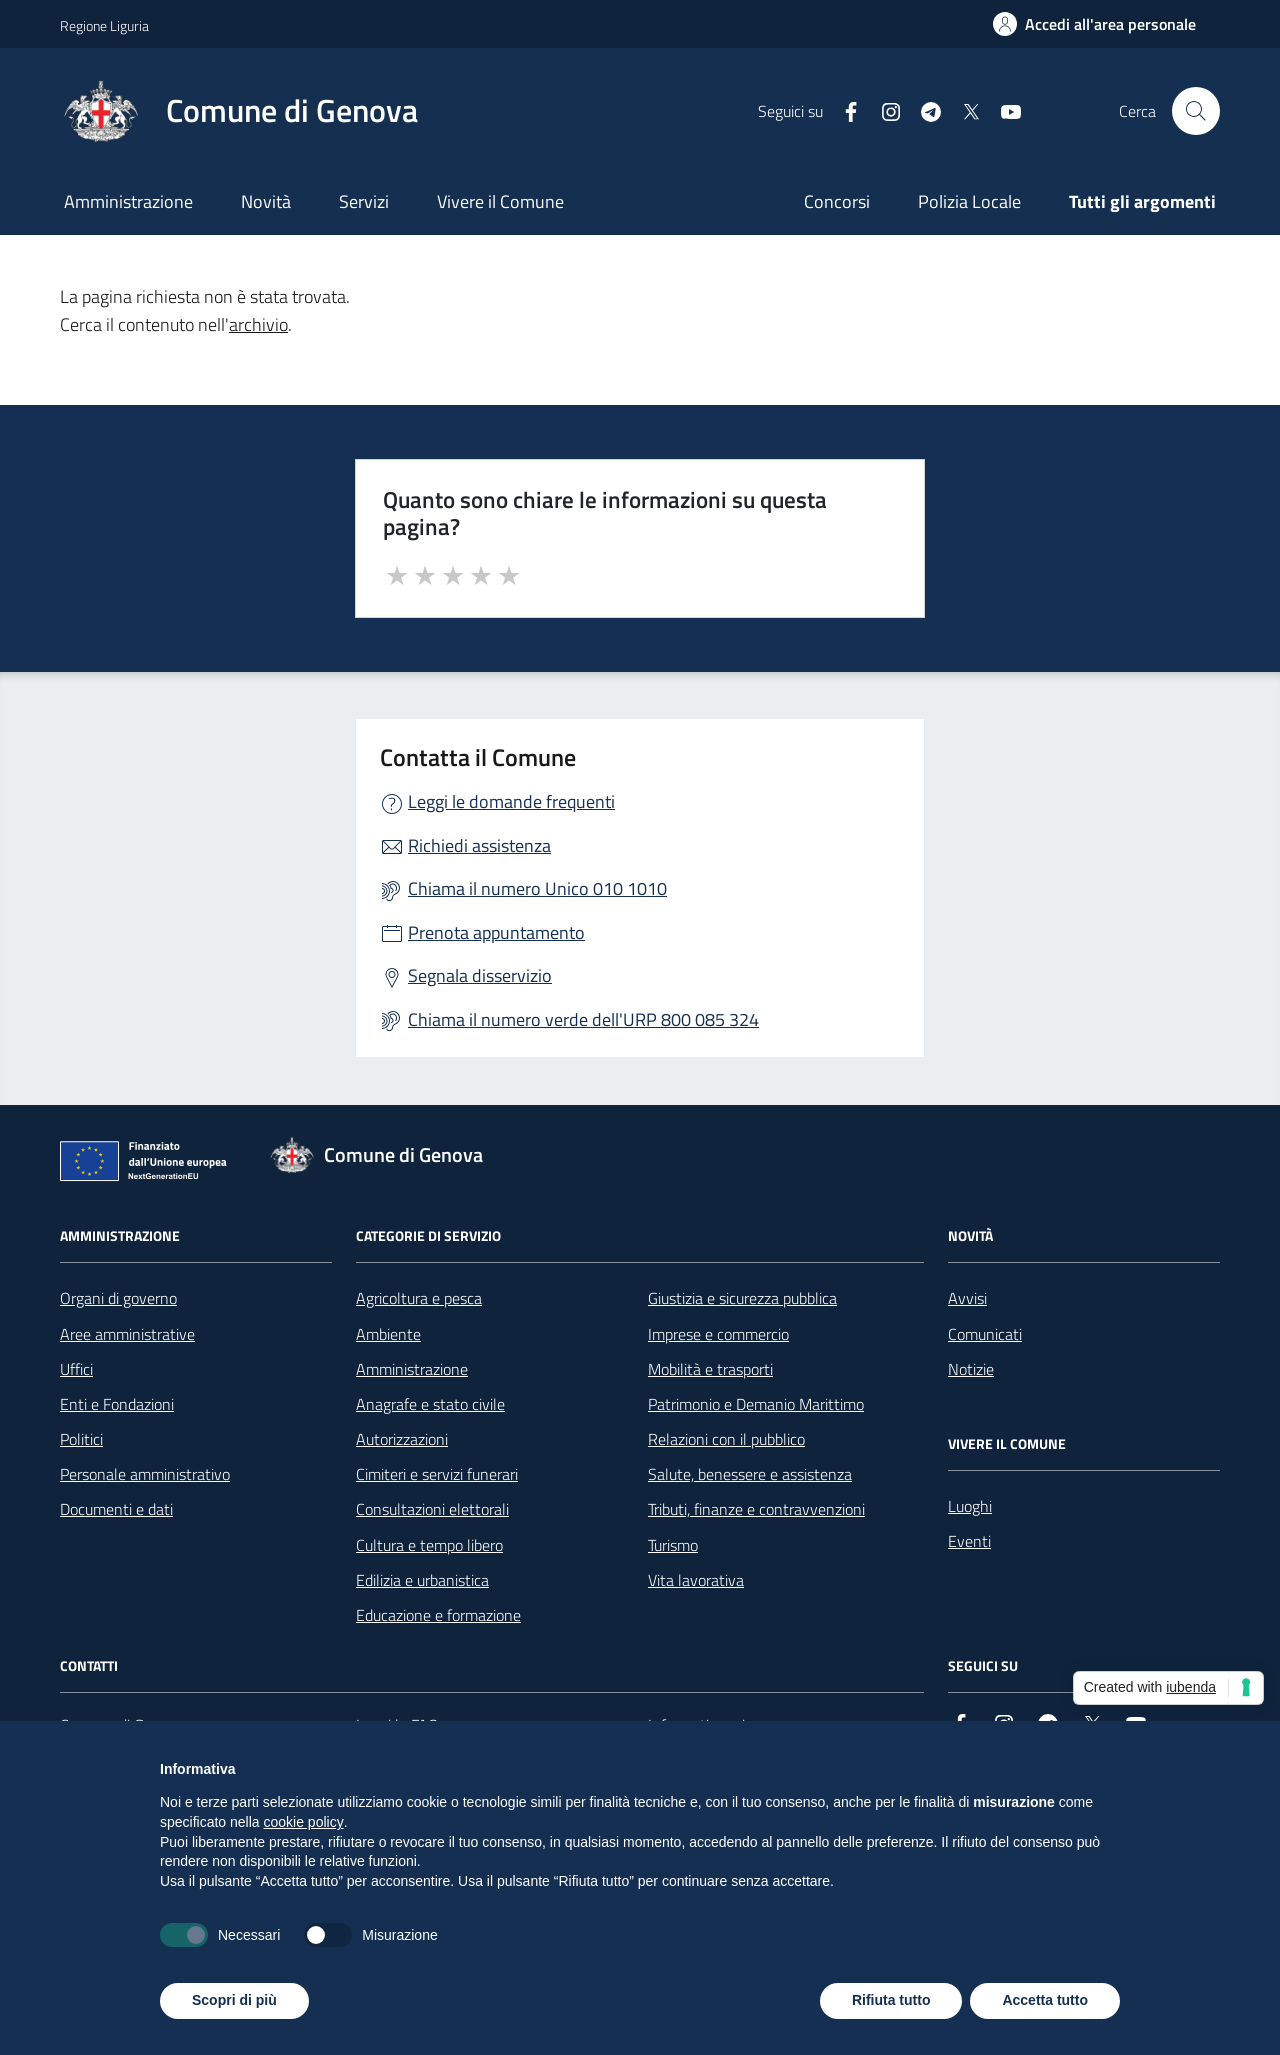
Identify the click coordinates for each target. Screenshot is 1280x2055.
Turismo (673, 1545)
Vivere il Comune (500, 201)
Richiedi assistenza (479, 845)
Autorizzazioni (402, 1439)
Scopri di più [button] (234, 2000)
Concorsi (837, 201)
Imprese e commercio (718, 1334)
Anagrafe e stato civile (430, 1404)
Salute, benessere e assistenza (750, 1474)
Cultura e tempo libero (429, 1545)
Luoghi (970, 1506)
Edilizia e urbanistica (422, 1580)
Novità (266, 201)
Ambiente (388, 1334)
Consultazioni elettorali (432, 1509)
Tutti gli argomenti (1142, 201)
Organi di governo (118, 1298)
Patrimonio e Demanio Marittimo (756, 1404)
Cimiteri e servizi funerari (437, 1474)
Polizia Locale (969, 201)
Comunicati (985, 1334)
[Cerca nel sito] (1196, 111)
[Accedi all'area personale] (1094, 24)
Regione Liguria (104, 25)
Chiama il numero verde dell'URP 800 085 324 (583, 1019)
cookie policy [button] (304, 1822)
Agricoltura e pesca (419, 1298)
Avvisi (967, 1298)
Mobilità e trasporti (710, 1369)
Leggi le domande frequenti (511, 801)
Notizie (971, 1369)
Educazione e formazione (438, 1615)
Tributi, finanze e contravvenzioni (756, 1509)
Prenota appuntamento (496, 932)
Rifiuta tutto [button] (891, 2000)
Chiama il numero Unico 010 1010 (537, 888)
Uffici (76, 1369)
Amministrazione (128, 201)
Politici (81, 1439)
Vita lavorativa (696, 1580)
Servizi (364, 201)
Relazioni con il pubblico (726, 1439)
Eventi (969, 1541)
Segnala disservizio (480, 975)
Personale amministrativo (145, 1474)
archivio (258, 324)
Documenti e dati (116, 1509)
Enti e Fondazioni (117, 1404)
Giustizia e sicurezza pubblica (742, 1298)
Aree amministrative (127, 1334)
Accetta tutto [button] (1045, 2000)
